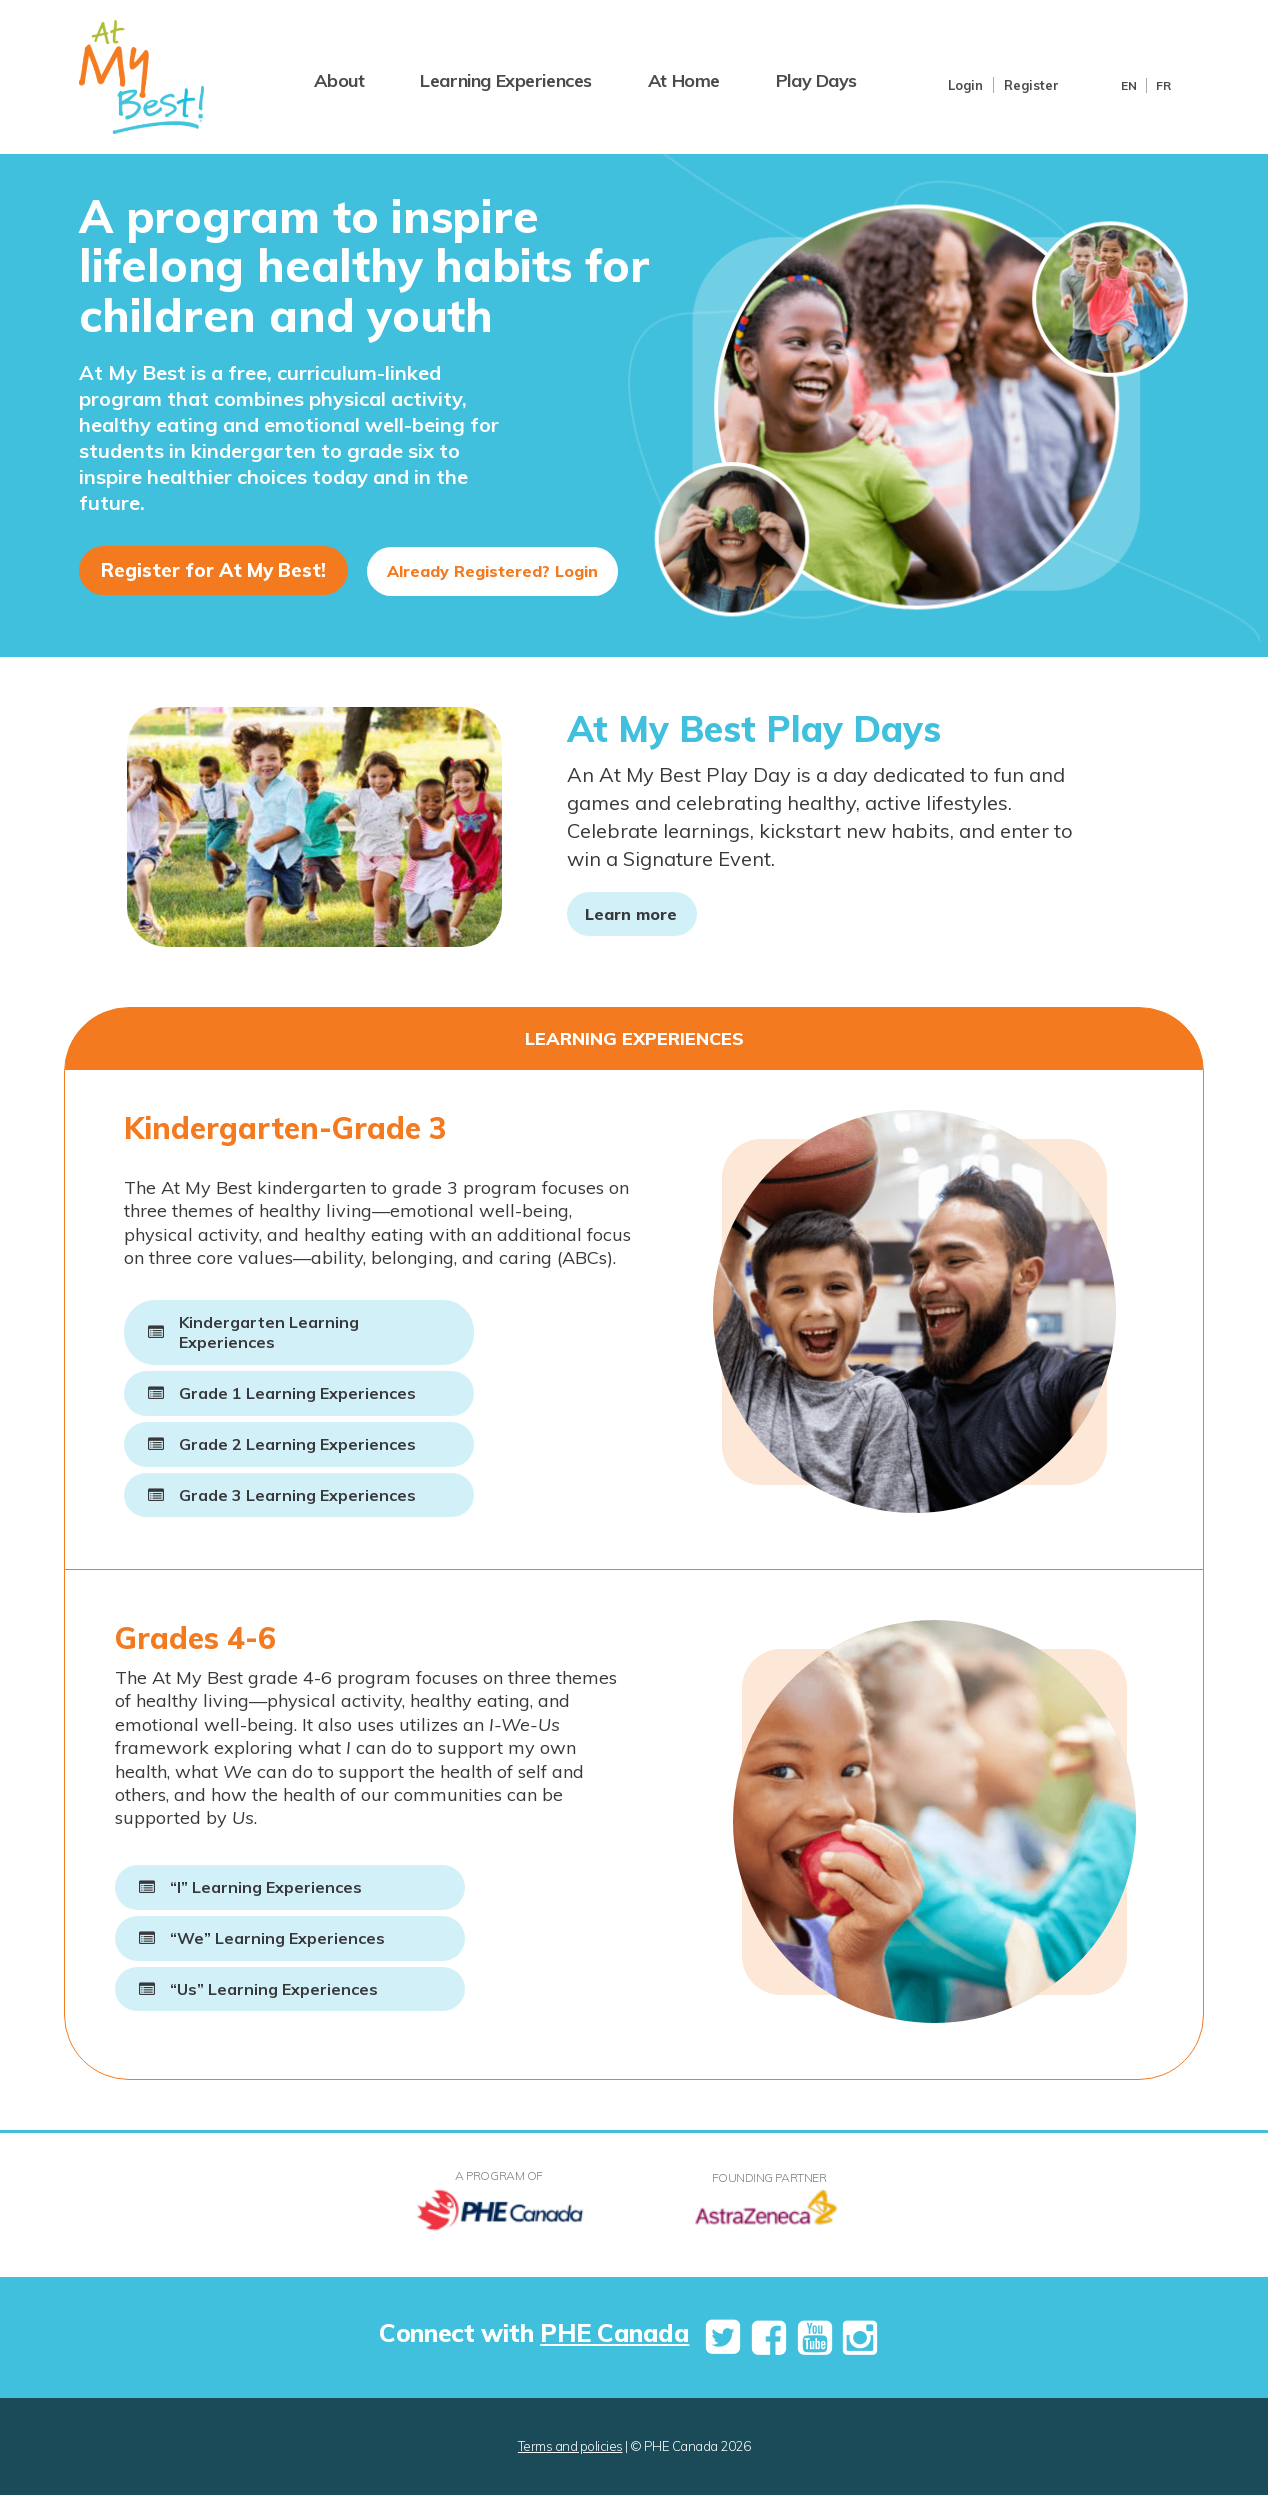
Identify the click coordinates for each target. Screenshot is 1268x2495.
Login (965, 85)
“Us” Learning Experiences (274, 1989)
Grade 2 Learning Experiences (297, 1444)
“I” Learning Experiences (266, 1887)
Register (1031, 85)
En (1129, 85)
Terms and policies (570, 2446)
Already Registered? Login (492, 571)
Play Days (816, 80)
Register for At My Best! (213, 570)
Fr (1163, 85)
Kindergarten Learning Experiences (269, 1332)
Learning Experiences (506, 80)
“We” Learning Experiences (277, 1938)
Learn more (631, 914)
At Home (684, 80)
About (339, 80)
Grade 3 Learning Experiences (297, 1495)
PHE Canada (614, 2332)
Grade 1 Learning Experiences (297, 1393)
